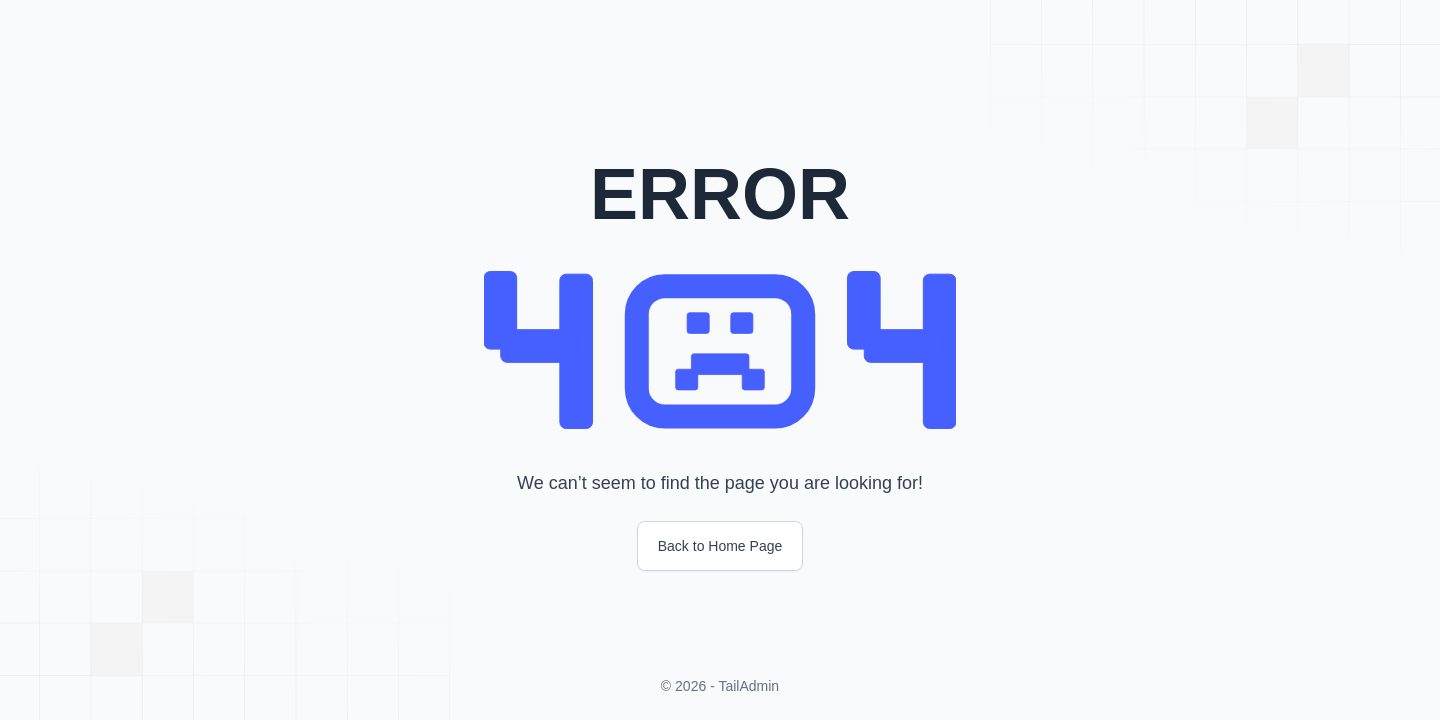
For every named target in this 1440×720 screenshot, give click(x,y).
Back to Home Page (720, 546)
